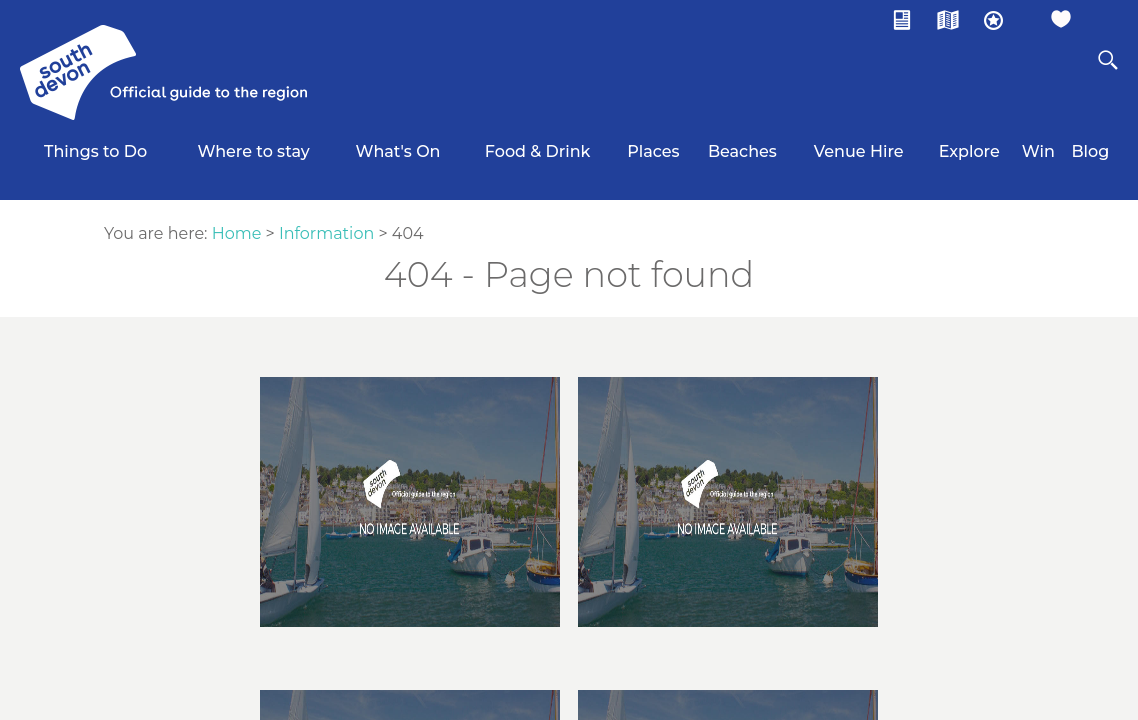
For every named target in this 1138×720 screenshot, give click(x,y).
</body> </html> (569, 360)
